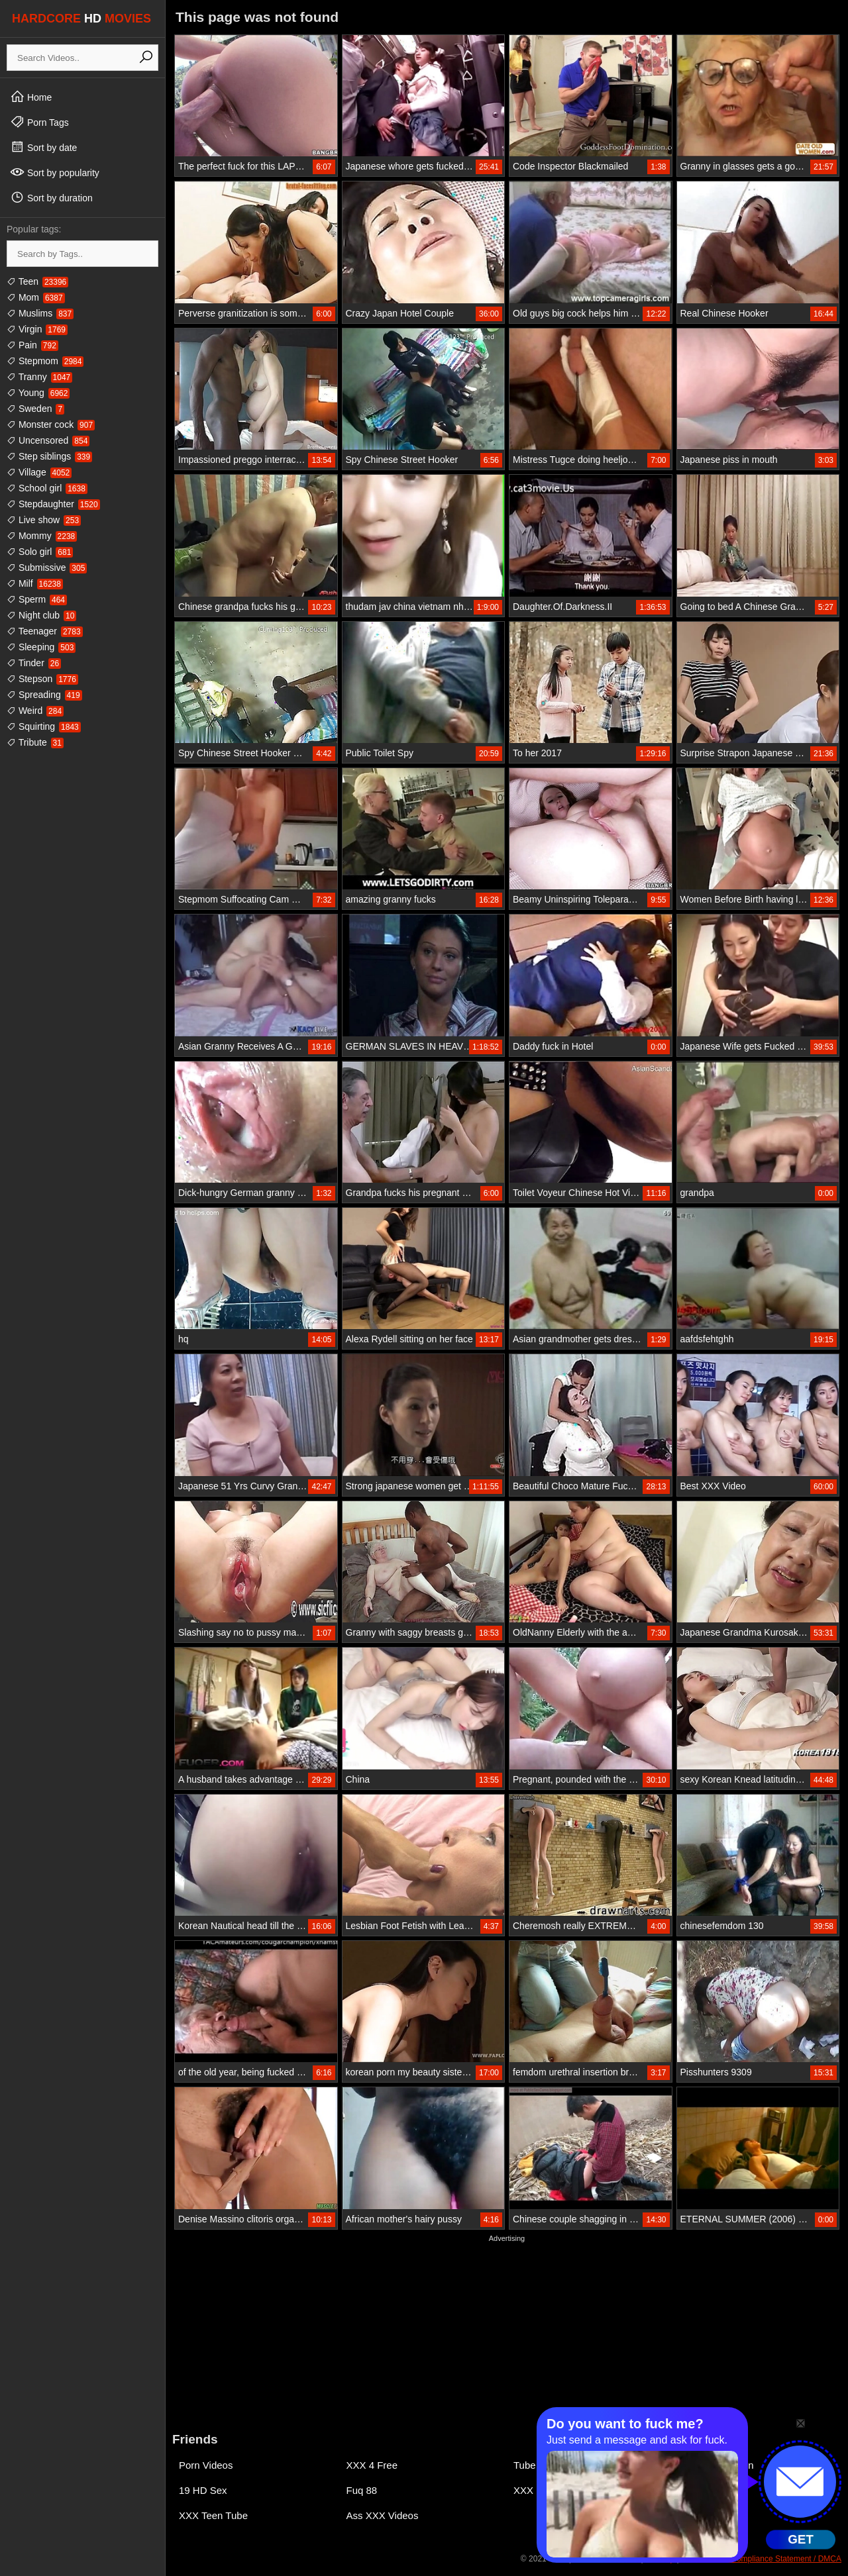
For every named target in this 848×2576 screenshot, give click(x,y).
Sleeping (41, 647)
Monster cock (51, 424)
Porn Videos (206, 2465)
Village (39, 472)
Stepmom (45, 361)
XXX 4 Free (372, 2465)
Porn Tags (39, 122)
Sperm (37, 599)
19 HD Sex (203, 2490)
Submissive (47, 567)
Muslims (40, 313)
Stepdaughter (53, 504)
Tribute (35, 742)
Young (38, 392)
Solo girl (40, 551)
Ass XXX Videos (382, 2515)
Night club (41, 615)
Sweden (35, 408)
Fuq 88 (362, 2490)
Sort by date (43, 147)
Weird (35, 710)
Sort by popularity (54, 172)
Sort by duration (51, 197)
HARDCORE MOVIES (81, 18)
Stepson (42, 678)
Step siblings (49, 456)
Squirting (44, 726)
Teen (37, 281)
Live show (44, 520)
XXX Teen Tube (213, 2515)
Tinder (34, 663)
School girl (47, 488)
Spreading (44, 694)
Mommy (42, 535)
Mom (36, 297)
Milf (35, 583)
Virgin (37, 329)
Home (31, 96)
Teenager (45, 631)
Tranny (39, 377)
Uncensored (48, 440)
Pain (32, 345)
